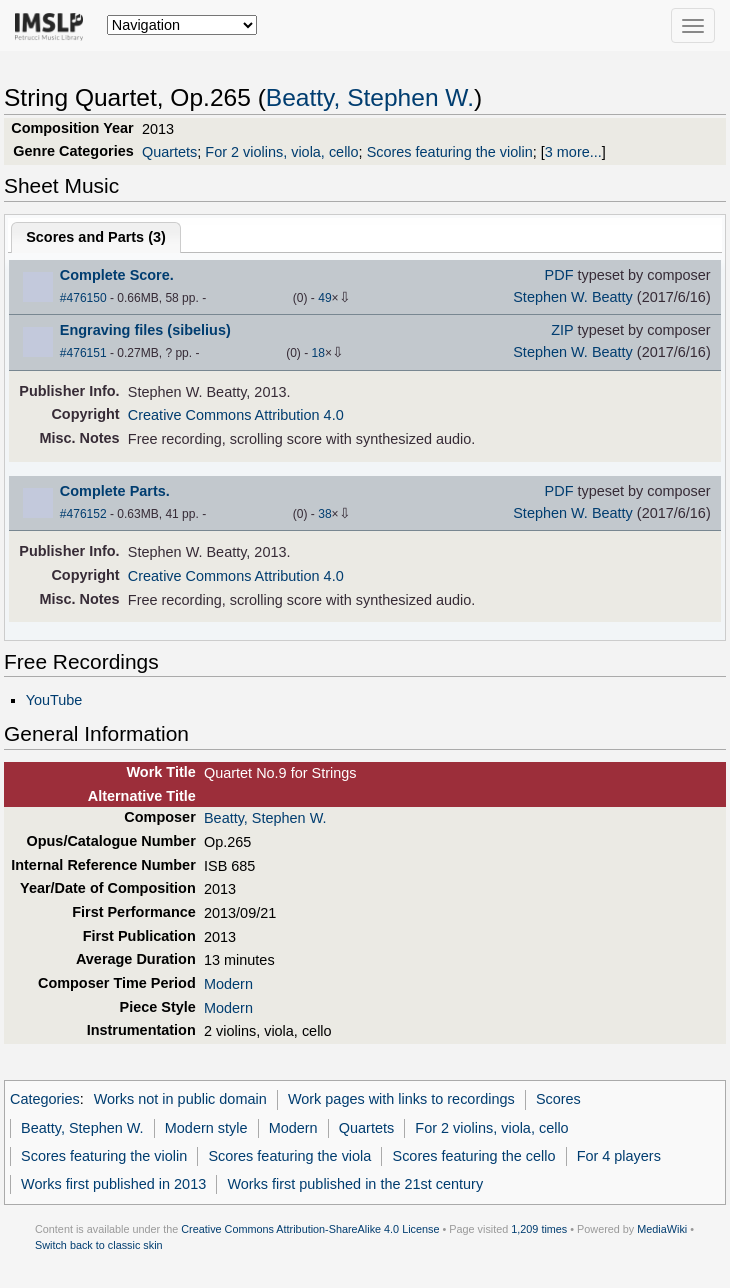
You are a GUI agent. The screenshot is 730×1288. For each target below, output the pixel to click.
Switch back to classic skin (99, 1245)
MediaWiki (662, 1229)
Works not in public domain (180, 1099)
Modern (228, 984)
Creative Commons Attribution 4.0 (236, 415)
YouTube (54, 700)
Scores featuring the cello (474, 1156)
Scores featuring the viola (289, 1156)
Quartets (169, 152)
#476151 (83, 353)
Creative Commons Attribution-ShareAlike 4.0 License (310, 1229)
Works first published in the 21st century (355, 1184)
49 (324, 298)
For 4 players (619, 1156)
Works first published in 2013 (113, 1184)
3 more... (573, 152)
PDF (559, 275)
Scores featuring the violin (450, 152)
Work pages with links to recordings (401, 1099)
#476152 (83, 514)
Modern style (206, 1128)
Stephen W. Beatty (573, 297)
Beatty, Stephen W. (370, 97)
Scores (558, 1099)
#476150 (83, 298)
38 (324, 514)
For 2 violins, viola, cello (281, 152)
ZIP (562, 330)
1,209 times (539, 1229)
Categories (45, 1099)
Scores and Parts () (96, 237)
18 (318, 353)
